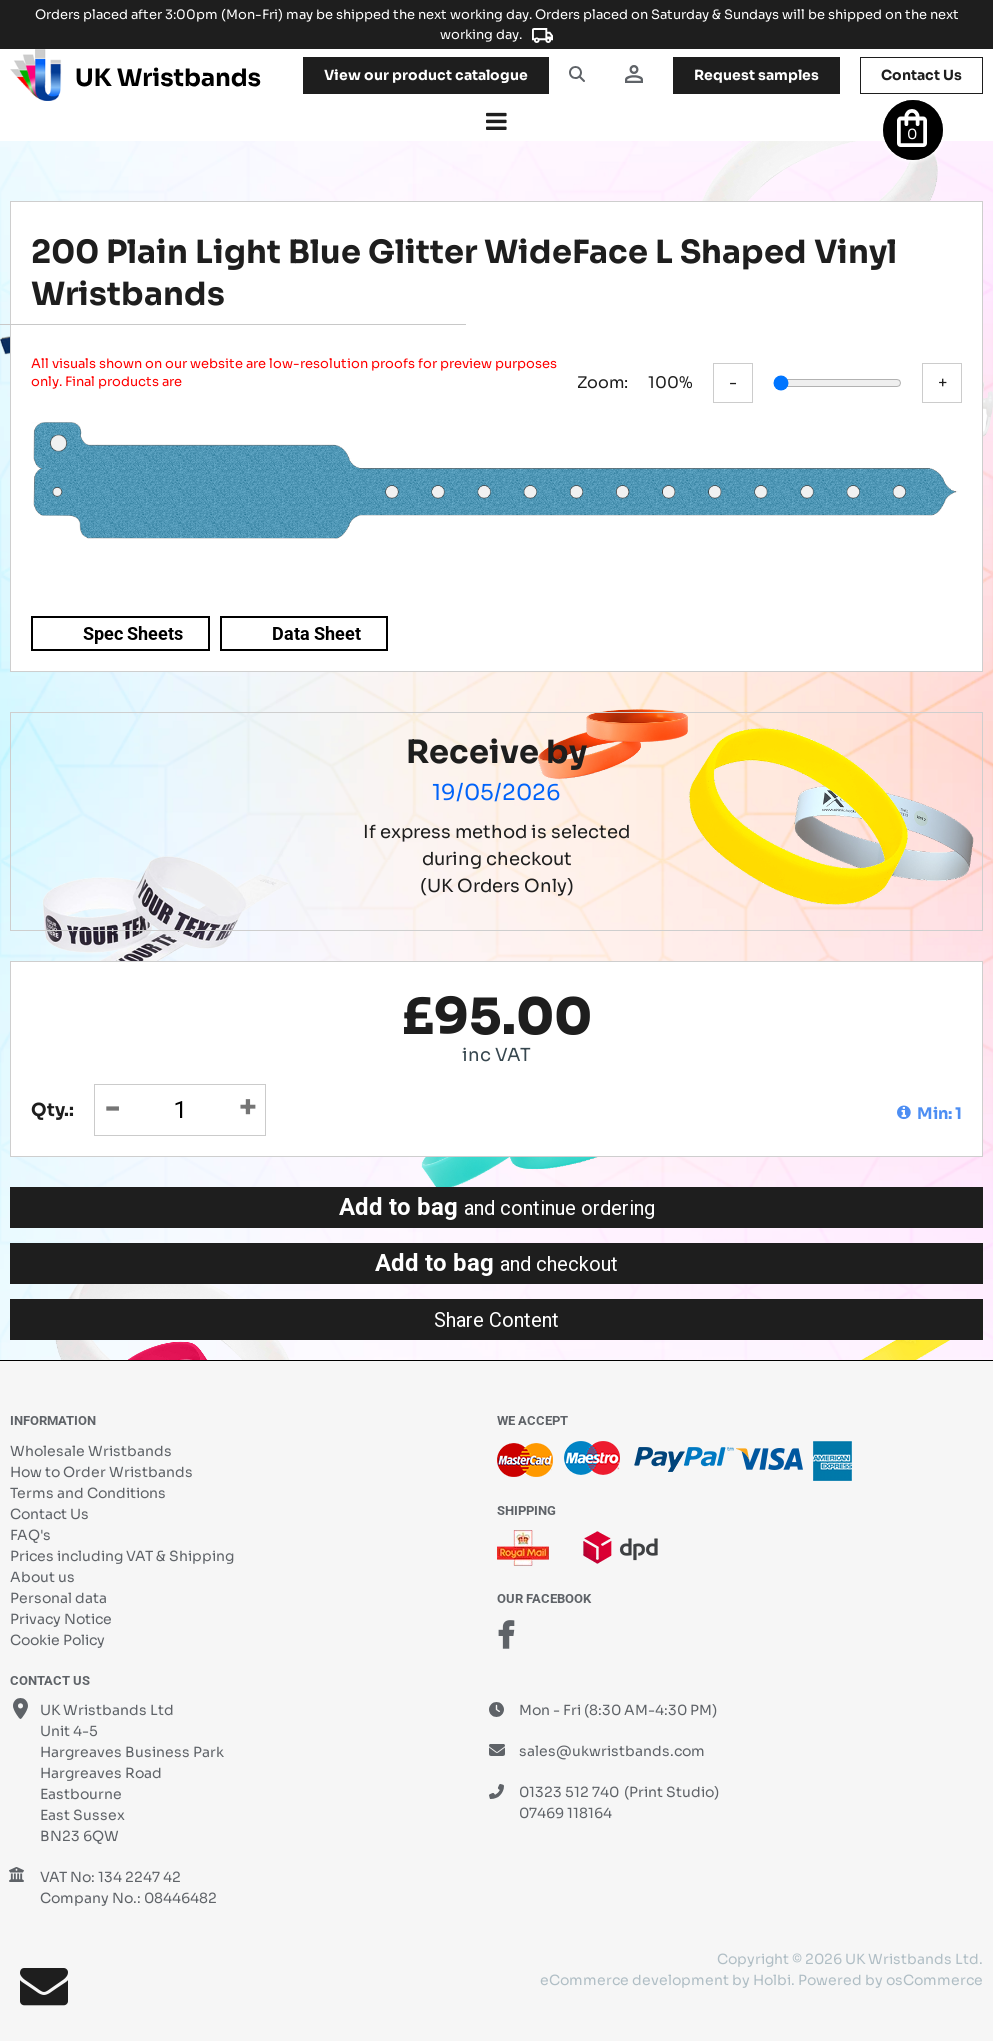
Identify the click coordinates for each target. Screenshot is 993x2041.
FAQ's (30, 1535)
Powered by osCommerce (890, 1980)
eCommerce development (634, 1980)
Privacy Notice (61, 1619)
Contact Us (49, 1514)
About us (42, 1577)
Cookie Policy (57, 1640)
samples (756, 75)
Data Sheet (316, 633)
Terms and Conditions (88, 1493)
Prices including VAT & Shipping (122, 1556)
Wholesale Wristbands (91, 1451)
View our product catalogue (426, 75)
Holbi (772, 1980)
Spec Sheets (133, 633)
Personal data (58, 1598)
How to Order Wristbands (101, 1472)
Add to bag (497, 1207)
